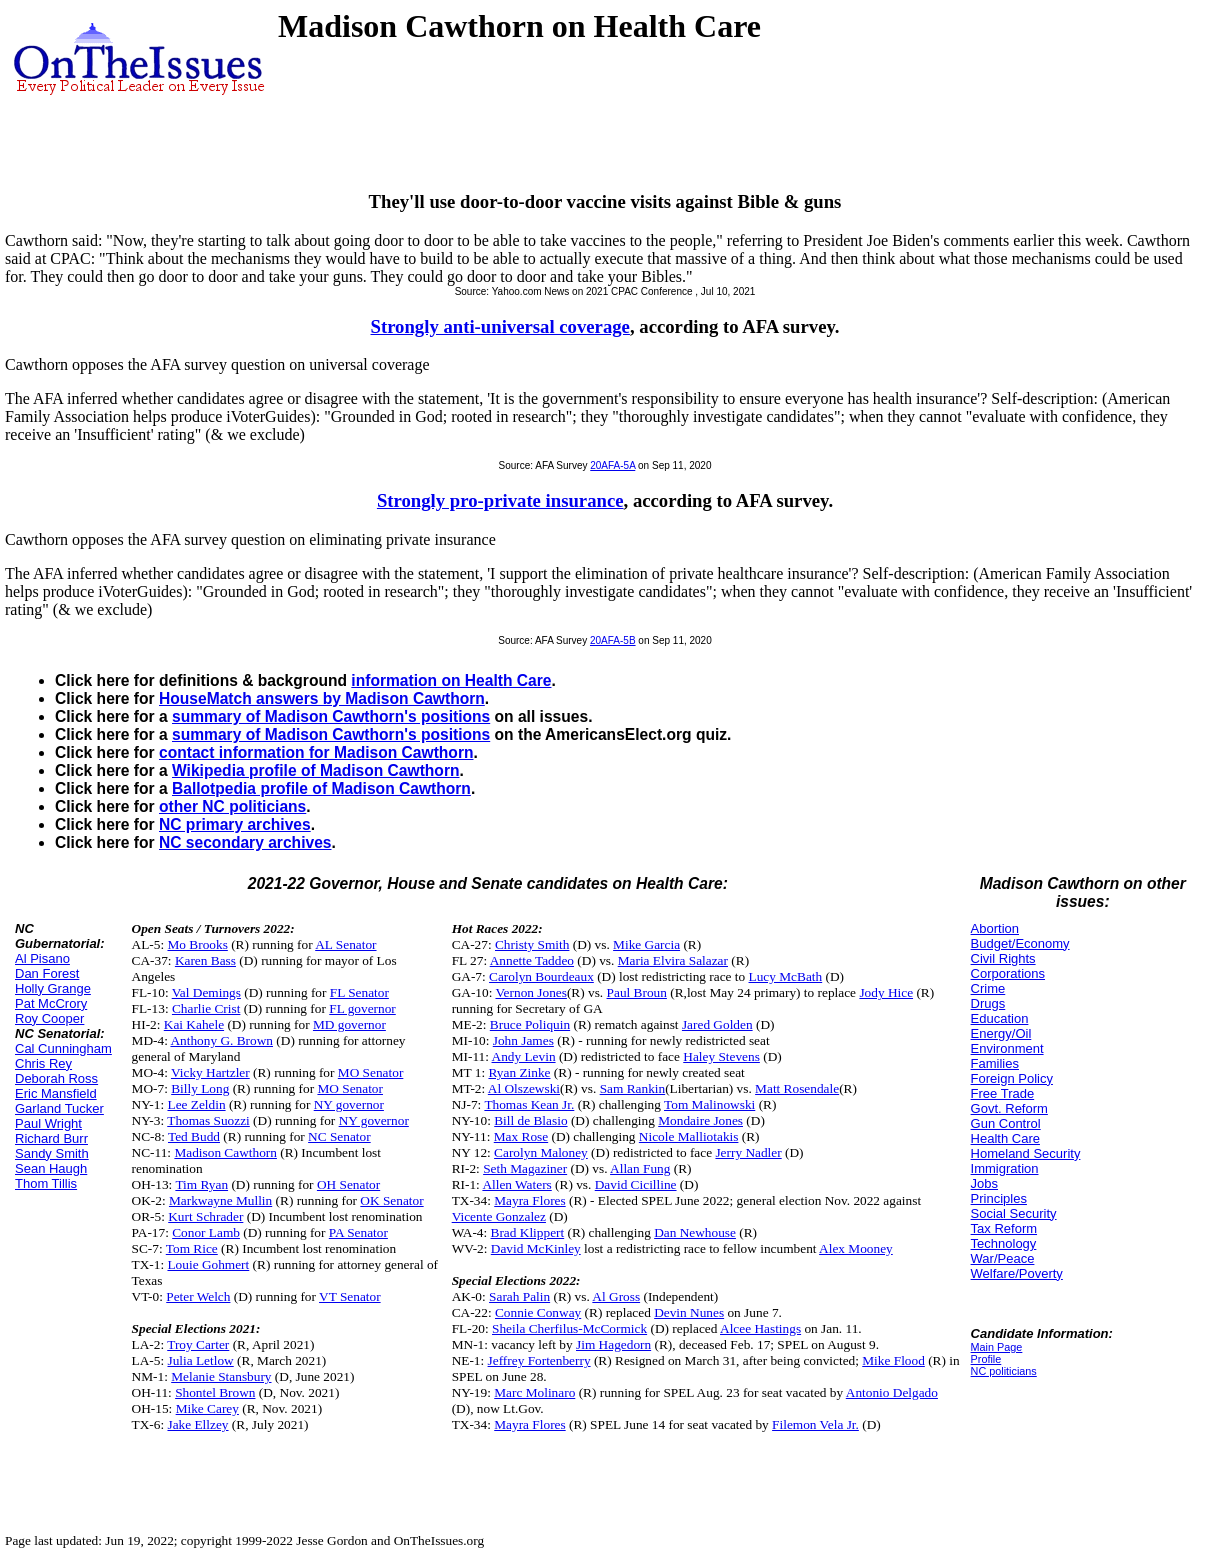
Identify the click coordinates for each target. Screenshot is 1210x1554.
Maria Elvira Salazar (673, 960)
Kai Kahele (194, 1024)
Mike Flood (893, 1360)
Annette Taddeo (532, 960)
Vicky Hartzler (210, 1072)
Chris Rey (43, 1063)
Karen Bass (205, 960)
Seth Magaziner (525, 1168)
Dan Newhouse (695, 1232)
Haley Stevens (721, 1056)
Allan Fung (640, 1168)
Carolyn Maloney (541, 1152)
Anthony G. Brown (221, 1040)
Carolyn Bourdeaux (541, 976)
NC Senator (339, 1136)
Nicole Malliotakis (689, 1136)
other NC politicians (232, 806)
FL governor (362, 1008)
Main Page (997, 1347)
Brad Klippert (528, 1232)
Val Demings (206, 992)
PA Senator (358, 1232)
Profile (986, 1359)
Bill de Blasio (530, 1120)
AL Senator (345, 944)
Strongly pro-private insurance (500, 500)
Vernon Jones (530, 992)
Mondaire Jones (700, 1120)
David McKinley (536, 1248)
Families (995, 1063)
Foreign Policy (1012, 1078)
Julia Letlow (200, 1360)
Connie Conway (538, 1312)
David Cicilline (636, 1184)
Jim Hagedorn (613, 1344)
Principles (999, 1198)
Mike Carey (207, 1408)
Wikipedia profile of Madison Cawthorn (316, 770)
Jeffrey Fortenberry (539, 1360)
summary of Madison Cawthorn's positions (331, 716)
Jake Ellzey (197, 1424)
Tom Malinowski (709, 1104)
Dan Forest (47, 973)
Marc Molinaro (534, 1392)
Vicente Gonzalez (499, 1216)
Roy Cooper (49, 1018)
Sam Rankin (633, 1088)
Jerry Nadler (748, 1152)
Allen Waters (516, 1184)
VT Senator (350, 1296)
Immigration (1005, 1168)
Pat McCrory (51, 1003)
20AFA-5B (613, 640)
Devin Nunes (689, 1312)
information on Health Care (451, 680)
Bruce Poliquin (530, 1024)
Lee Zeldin (196, 1104)
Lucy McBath (786, 976)
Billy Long (200, 1088)
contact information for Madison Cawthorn (316, 752)
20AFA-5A (612, 465)
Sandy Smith (52, 1153)
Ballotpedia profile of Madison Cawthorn (321, 788)
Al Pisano (42, 958)
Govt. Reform (1009, 1108)
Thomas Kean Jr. (529, 1104)
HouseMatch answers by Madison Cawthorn (322, 698)
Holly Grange (53, 988)
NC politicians (1004, 1371)
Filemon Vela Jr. (815, 1424)
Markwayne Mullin (220, 1200)
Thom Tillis (46, 1183)
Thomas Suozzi (208, 1120)
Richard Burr (51, 1138)
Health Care (1005, 1138)
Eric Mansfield (56, 1093)
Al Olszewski (524, 1088)
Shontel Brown (215, 1392)
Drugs (988, 1003)
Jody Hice (886, 992)
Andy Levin (524, 1056)
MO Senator (371, 1072)
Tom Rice (192, 1248)
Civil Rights (1003, 958)
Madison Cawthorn (225, 1152)
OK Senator (391, 1200)
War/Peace (1003, 1258)
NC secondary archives (245, 842)
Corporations (1008, 973)
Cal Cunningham (63, 1048)
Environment (1007, 1048)
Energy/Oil (1001, 1033)
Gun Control (1006, 1123)
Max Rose (521, 1136)
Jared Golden (717, 1024)
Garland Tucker (59, 1108)
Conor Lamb (206, 1232)
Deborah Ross (56, 1078)
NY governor (349, 1104)
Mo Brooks (197, 944)
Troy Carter (198, 1344)
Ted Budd (194, 1136)
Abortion (995, 928)
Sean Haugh (51, 1168)
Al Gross (616, 1296)
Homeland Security (1026, 1153)
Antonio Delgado (892, 1392)
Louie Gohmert (208, 1264)
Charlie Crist (206, 1008)
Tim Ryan (201, 1184)
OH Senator (348, 1184)
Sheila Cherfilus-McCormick (569, 1328)
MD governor (349, 1024)
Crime (988, 988)
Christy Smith (532, 944)
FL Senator (359, 992)
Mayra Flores (529, 1200)
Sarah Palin (519, 1296)
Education (1000, 1018)
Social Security (1014, 1213)
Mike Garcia (646, 944)
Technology (1004, 1243)
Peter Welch (198, 1296)
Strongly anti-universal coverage (500, 326)
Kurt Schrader (205, 1216)
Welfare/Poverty (1017, 1273)
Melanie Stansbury (221, 1376)
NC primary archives (235, 824)
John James (523, 1040)
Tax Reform (1004, 1228)
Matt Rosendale (797, 1088)
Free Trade (1003, 1093)
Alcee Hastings (760, 1328)
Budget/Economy (1020, 943)
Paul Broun (637, 992)
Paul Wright (48, 1123)
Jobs (984, 1183)
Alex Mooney (856, 1248)
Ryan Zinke (519, 1072)
